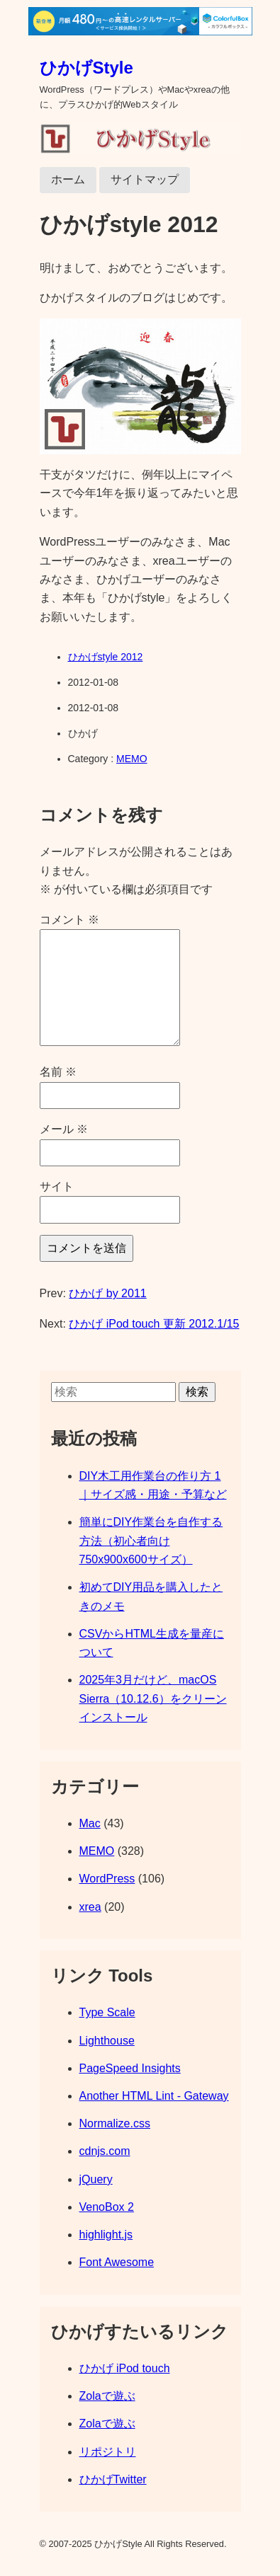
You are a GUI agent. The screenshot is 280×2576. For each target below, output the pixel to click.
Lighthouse (107, 2041)
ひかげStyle (86, 67)
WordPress (107, 1879)
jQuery (96, 2179)
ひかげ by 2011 (107, 1293)
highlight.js (106, 2235)
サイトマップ (145, 179)
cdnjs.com (104, 2151)
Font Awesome (117, 2262)
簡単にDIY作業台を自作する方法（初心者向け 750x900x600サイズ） (151, 1540)
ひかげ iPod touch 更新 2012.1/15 (154, 1324)
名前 (58, 1072)
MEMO (131, 758)
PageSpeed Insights (130, 2068)
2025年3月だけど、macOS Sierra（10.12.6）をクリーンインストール (153, 1698)
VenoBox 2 (106, 2207)
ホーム (68, 179)
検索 (197, 1392)
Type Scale (107, 2012)
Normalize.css (114, 2123)
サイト (57, 1186)
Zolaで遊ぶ (107, 2396)
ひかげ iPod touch (124, 2368)
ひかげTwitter (113, 2479)
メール (64, 1129)
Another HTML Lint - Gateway (154, 2096)
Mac (90, 1823)
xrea (90, 1907)
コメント (69, 920)
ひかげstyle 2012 (105, 656)
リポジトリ (107, 2452)
